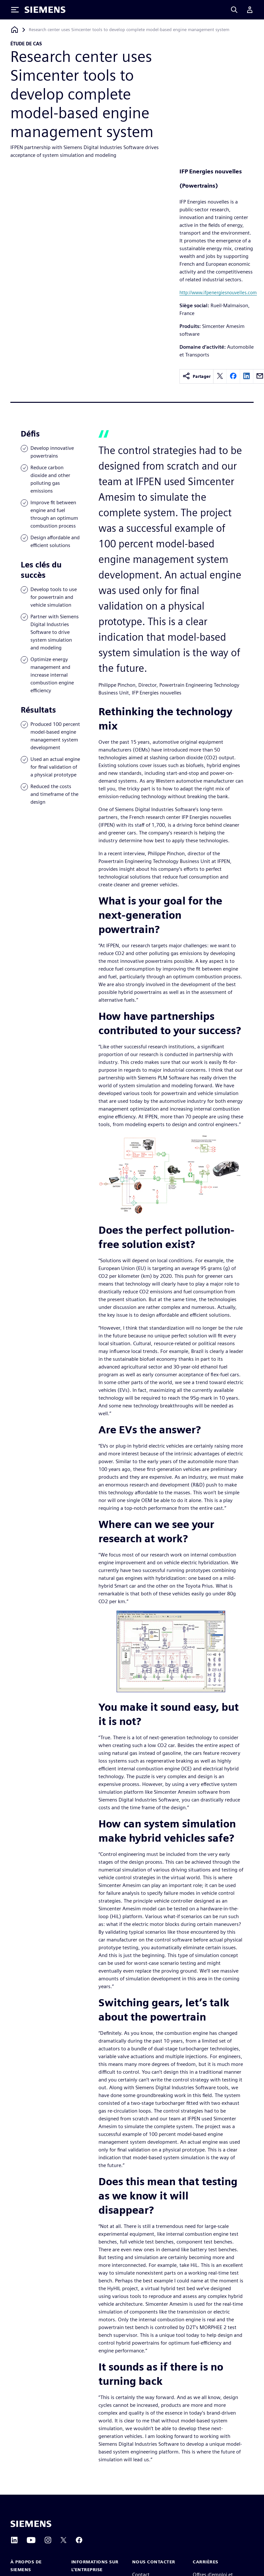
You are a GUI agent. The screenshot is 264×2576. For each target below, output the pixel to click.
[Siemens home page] (31, 2524)
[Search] (234, 9)
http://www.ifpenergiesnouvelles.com (218, 292)
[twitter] (219, 376)
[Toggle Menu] (14, 9)
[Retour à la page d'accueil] (14, 30)
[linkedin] (246, 376)
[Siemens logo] (45, 9)
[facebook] (233, 376)
